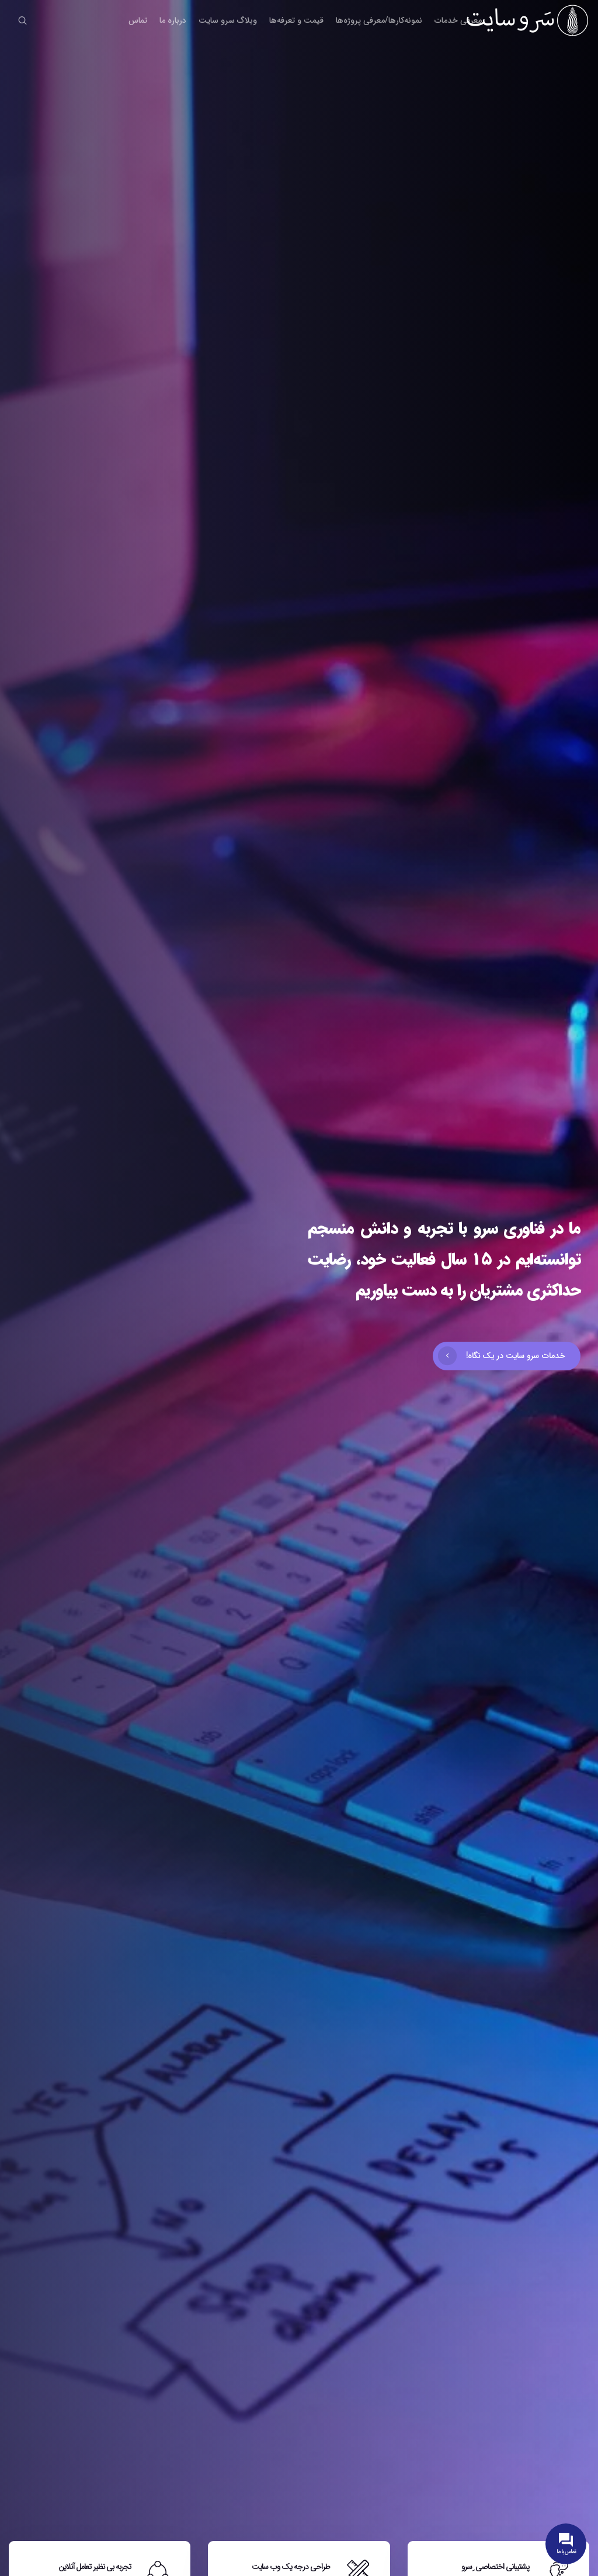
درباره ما (172, 20)
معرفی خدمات (458, 20)
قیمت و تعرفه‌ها (296, 20)
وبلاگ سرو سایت (228, 20)
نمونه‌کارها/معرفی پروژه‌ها (379, 20)
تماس (137, 20)
